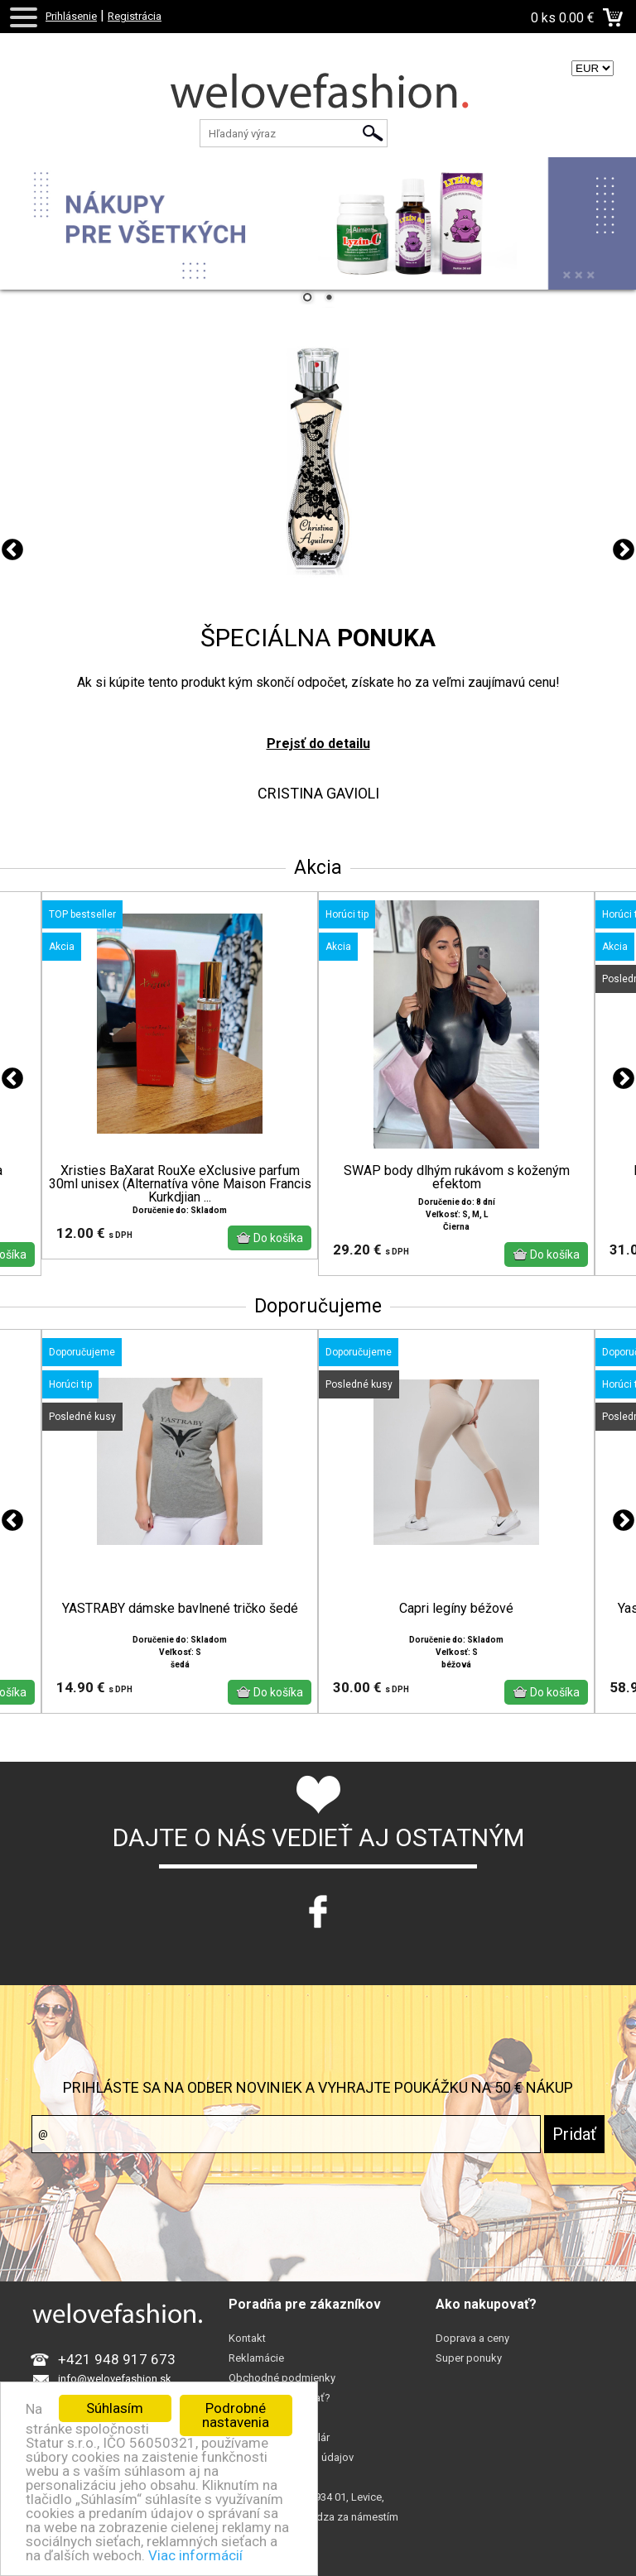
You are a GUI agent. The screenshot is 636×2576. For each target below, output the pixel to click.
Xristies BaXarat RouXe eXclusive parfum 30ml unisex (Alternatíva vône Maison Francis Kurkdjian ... (180, 1184)
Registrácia (134, 16)
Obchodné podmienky (282, 2378)
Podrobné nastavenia (235, 2415)
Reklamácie (256, 2358)
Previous (12, 550)
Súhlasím (114, 2408)
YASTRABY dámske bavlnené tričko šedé (180, 1608)
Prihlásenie (71, 16)
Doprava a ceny (472, 2338)
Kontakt (247, 2338)
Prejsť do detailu (318, 743)
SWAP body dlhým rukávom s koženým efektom (457, 1177)
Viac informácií (195, 2555)
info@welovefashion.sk (114, 2378)
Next (623, 550)
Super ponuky (469, 2358)
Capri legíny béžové (456, 1608)
